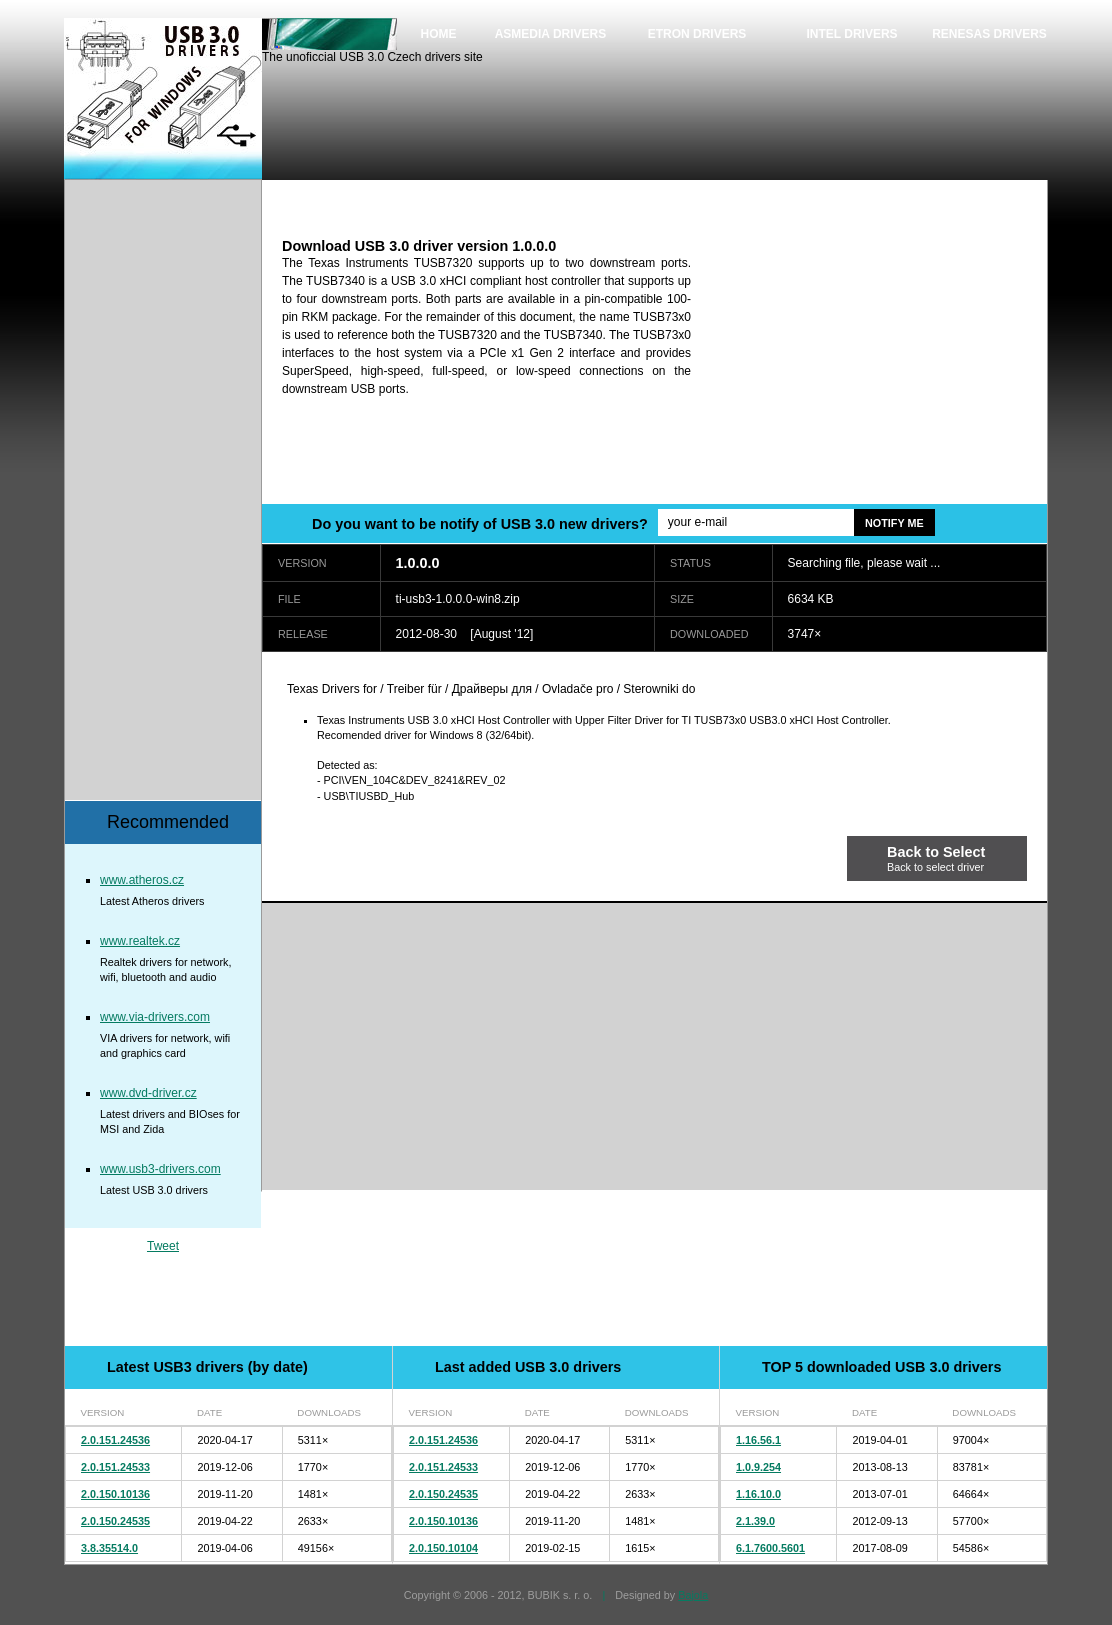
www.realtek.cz (140, 941)
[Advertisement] (879, 363)
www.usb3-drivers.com (160, 1169)
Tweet (163, 1246)
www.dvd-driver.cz (148, 1093)
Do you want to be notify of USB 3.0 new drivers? (480, 524)
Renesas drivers (989, 34)
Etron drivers (697, 34)
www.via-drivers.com (155, 1017)
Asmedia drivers (551, 34)
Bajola (693, 1595)
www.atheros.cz (142, 880)
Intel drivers (851, 34)
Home (439, 34)
